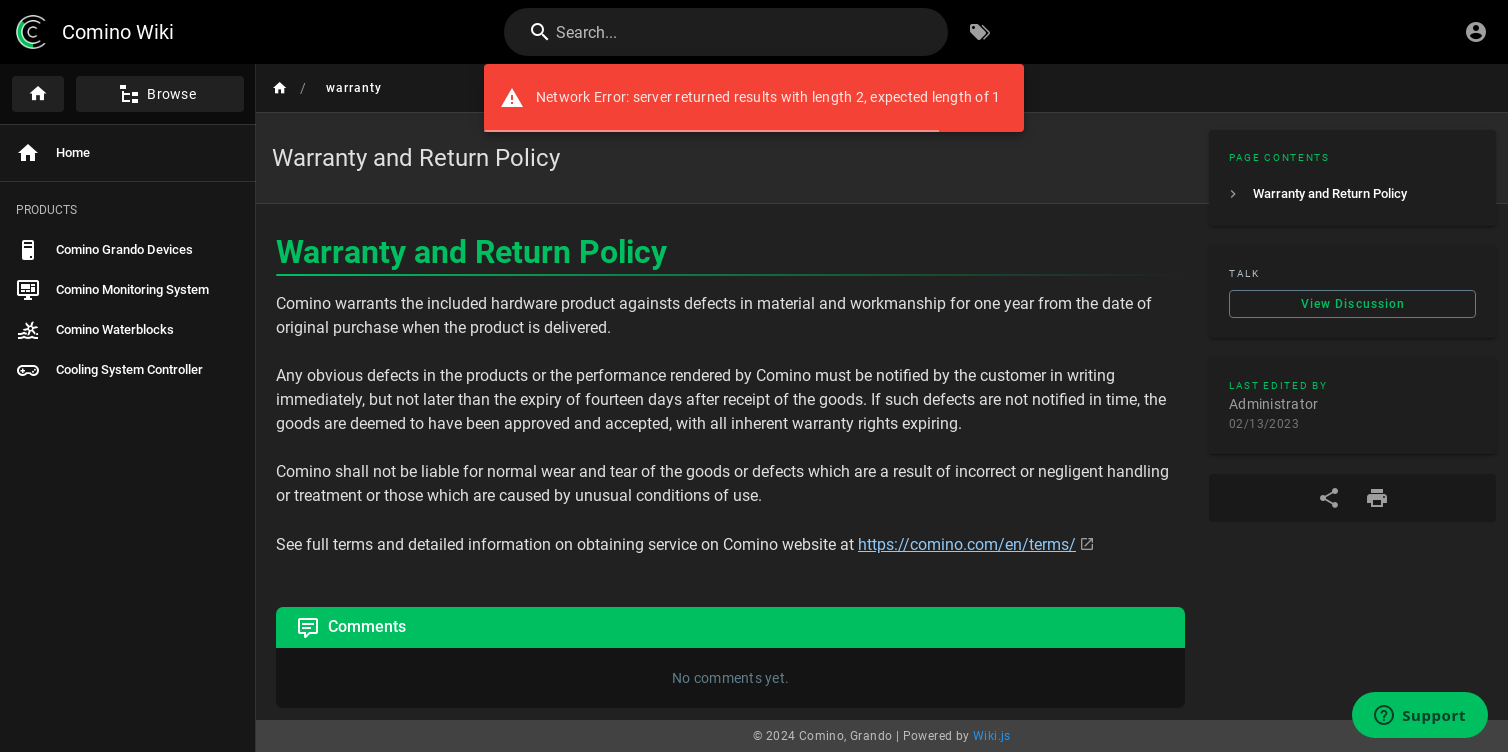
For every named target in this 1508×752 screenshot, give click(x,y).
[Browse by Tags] (980, 32)
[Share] (1329, 498)
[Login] (1476, 32)
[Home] (38, 94)
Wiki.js (992, 736)
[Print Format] (1377, 498)
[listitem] (1352, 194)
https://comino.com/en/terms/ (967, 544)
